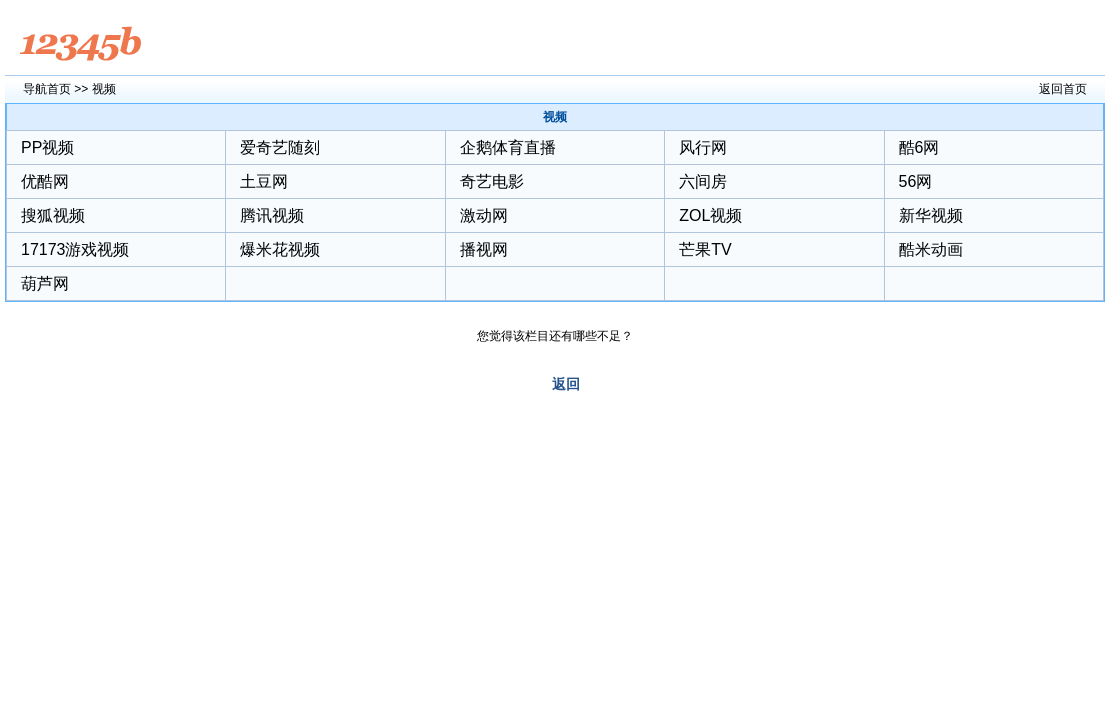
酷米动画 (931, 249)
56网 (916, 181)
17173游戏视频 (75, 249)
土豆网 (264, 181)
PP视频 (47, 147)
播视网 (484, 249)
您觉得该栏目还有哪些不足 (549, 336)
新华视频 (931, 215)
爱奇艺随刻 (280, 147)
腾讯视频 (272, 215)
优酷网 (45, 181)
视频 (104, 89)
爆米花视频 (280, 249)
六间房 (703, 181)
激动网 (484, 215)
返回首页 (1063, 89)
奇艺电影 (492, 181)
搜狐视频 (53, 215)
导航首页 (47, 89)
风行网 (703, 147)
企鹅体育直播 (508, 147)
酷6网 (919, 147)
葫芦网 (45, 283)
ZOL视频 (710, 215)
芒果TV (705, 249)
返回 (566, 384)
